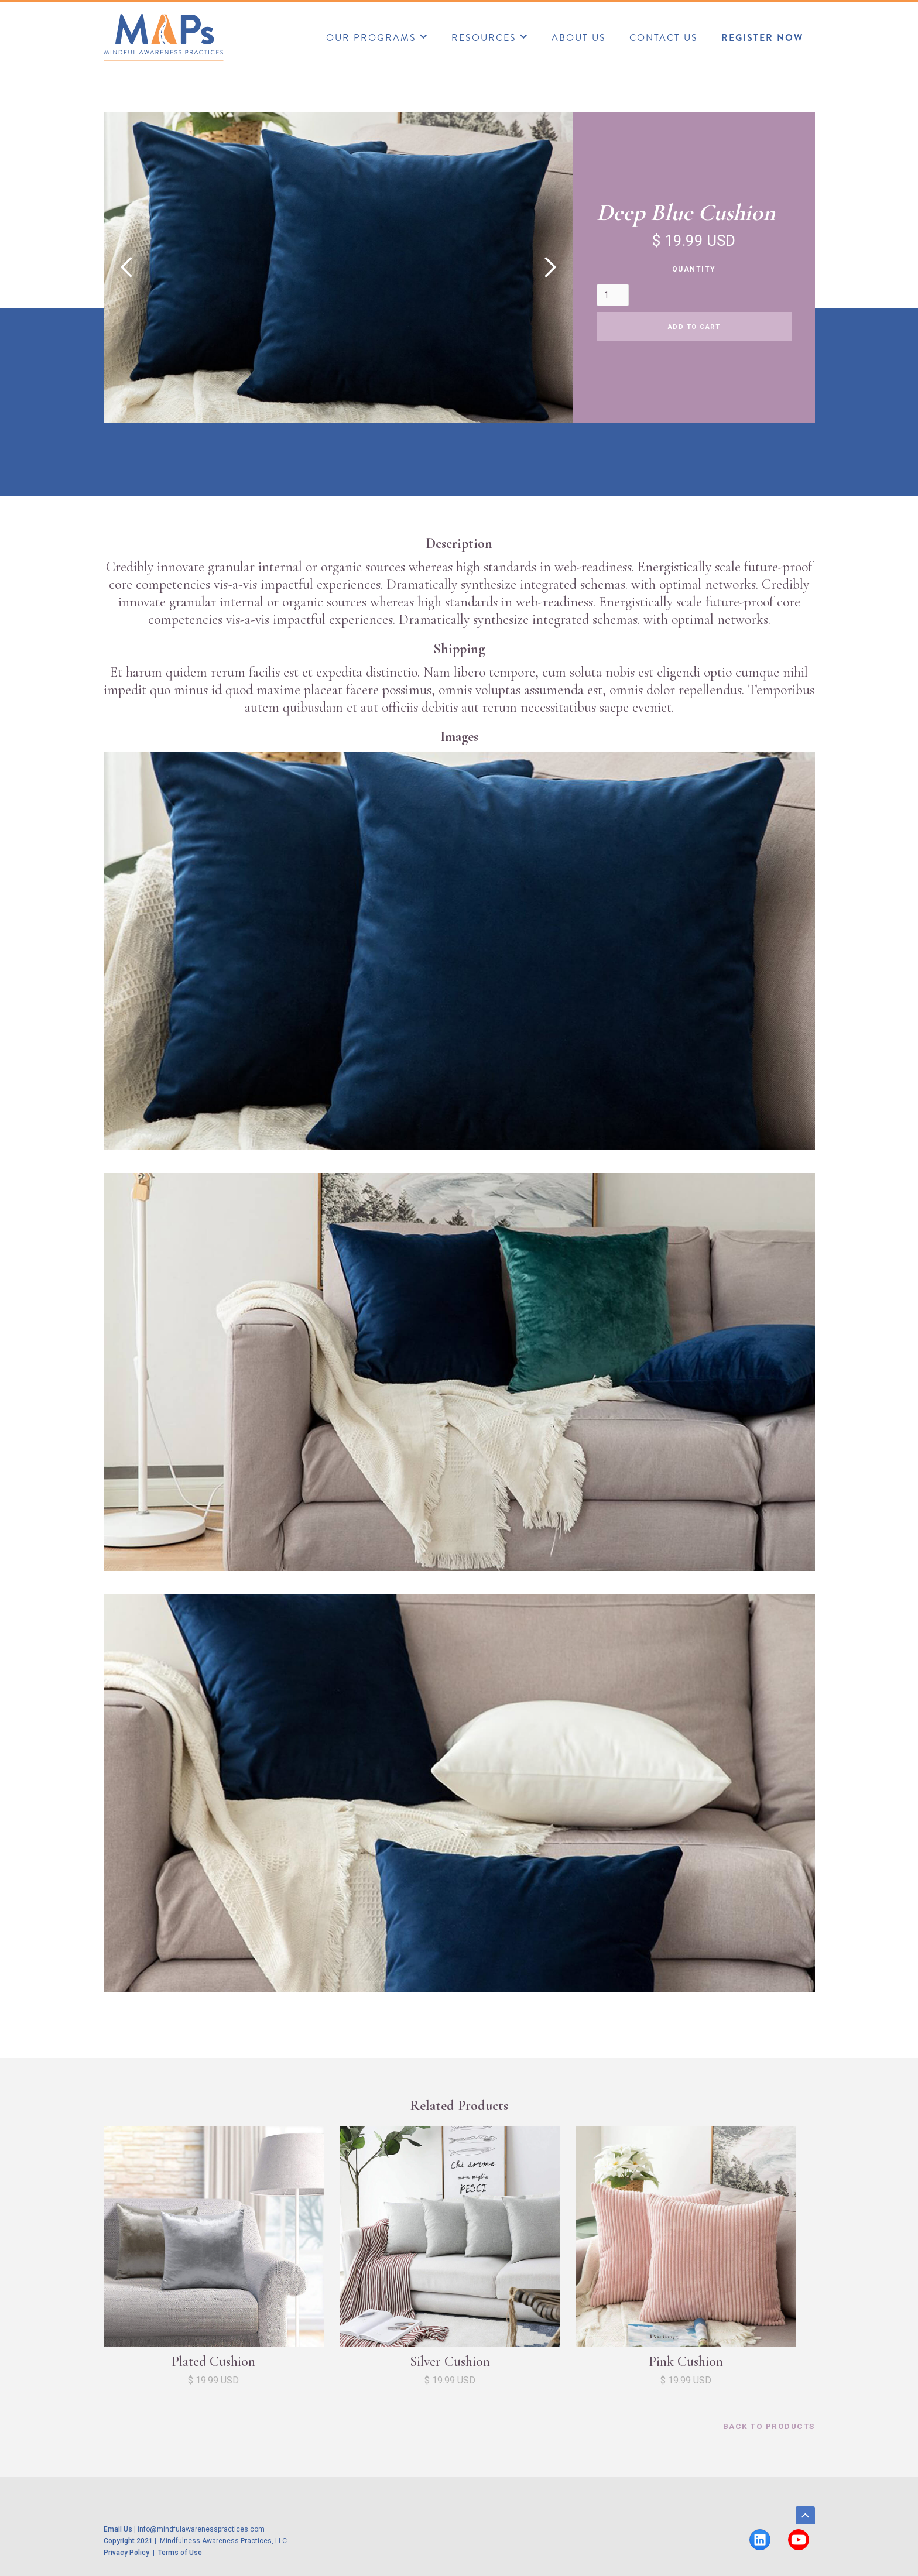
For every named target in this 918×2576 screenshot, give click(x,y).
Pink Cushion (686, 2361)
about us (579, 37)
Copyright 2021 (128, 2541)
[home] (164, 37)
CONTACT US (663, 37)
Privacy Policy (128, 2552)
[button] (377, 36)
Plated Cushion (213, 2361)
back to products (769, 2426)
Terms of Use (180, 2552)
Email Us (118, 2529)
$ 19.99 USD (213, 2380)
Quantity (694, 269)
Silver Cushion (450, 2361)
